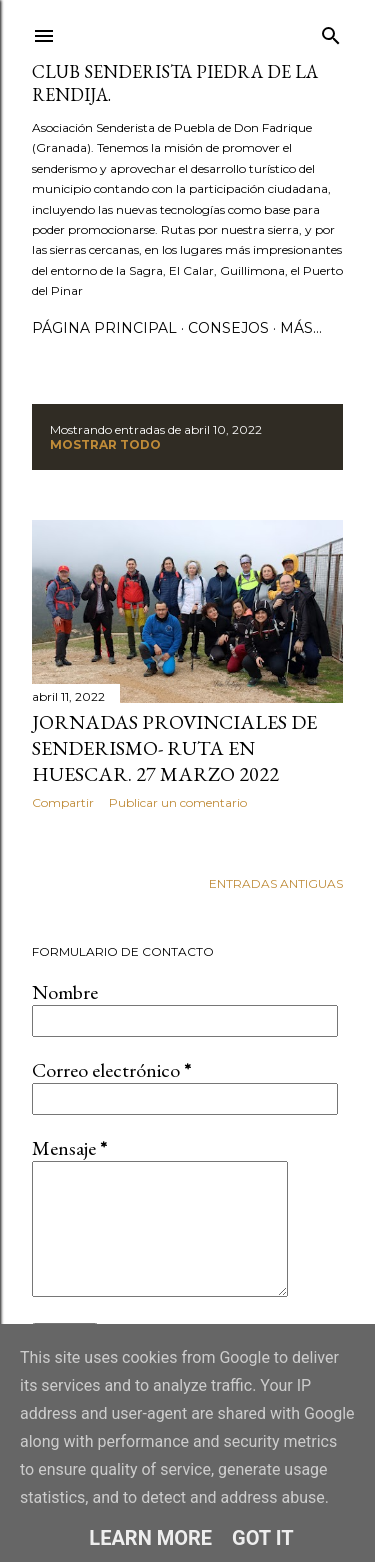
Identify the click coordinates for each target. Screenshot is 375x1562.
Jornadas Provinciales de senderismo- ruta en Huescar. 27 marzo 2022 (174, 748)
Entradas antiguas (276, 883)
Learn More (150, 1538)
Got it (263, 1538)
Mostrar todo (105, 444)
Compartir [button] (63, 802)
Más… (301, 328)
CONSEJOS (228, 328)
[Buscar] (331, 31)
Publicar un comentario (178, 802)
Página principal (104, 328)
